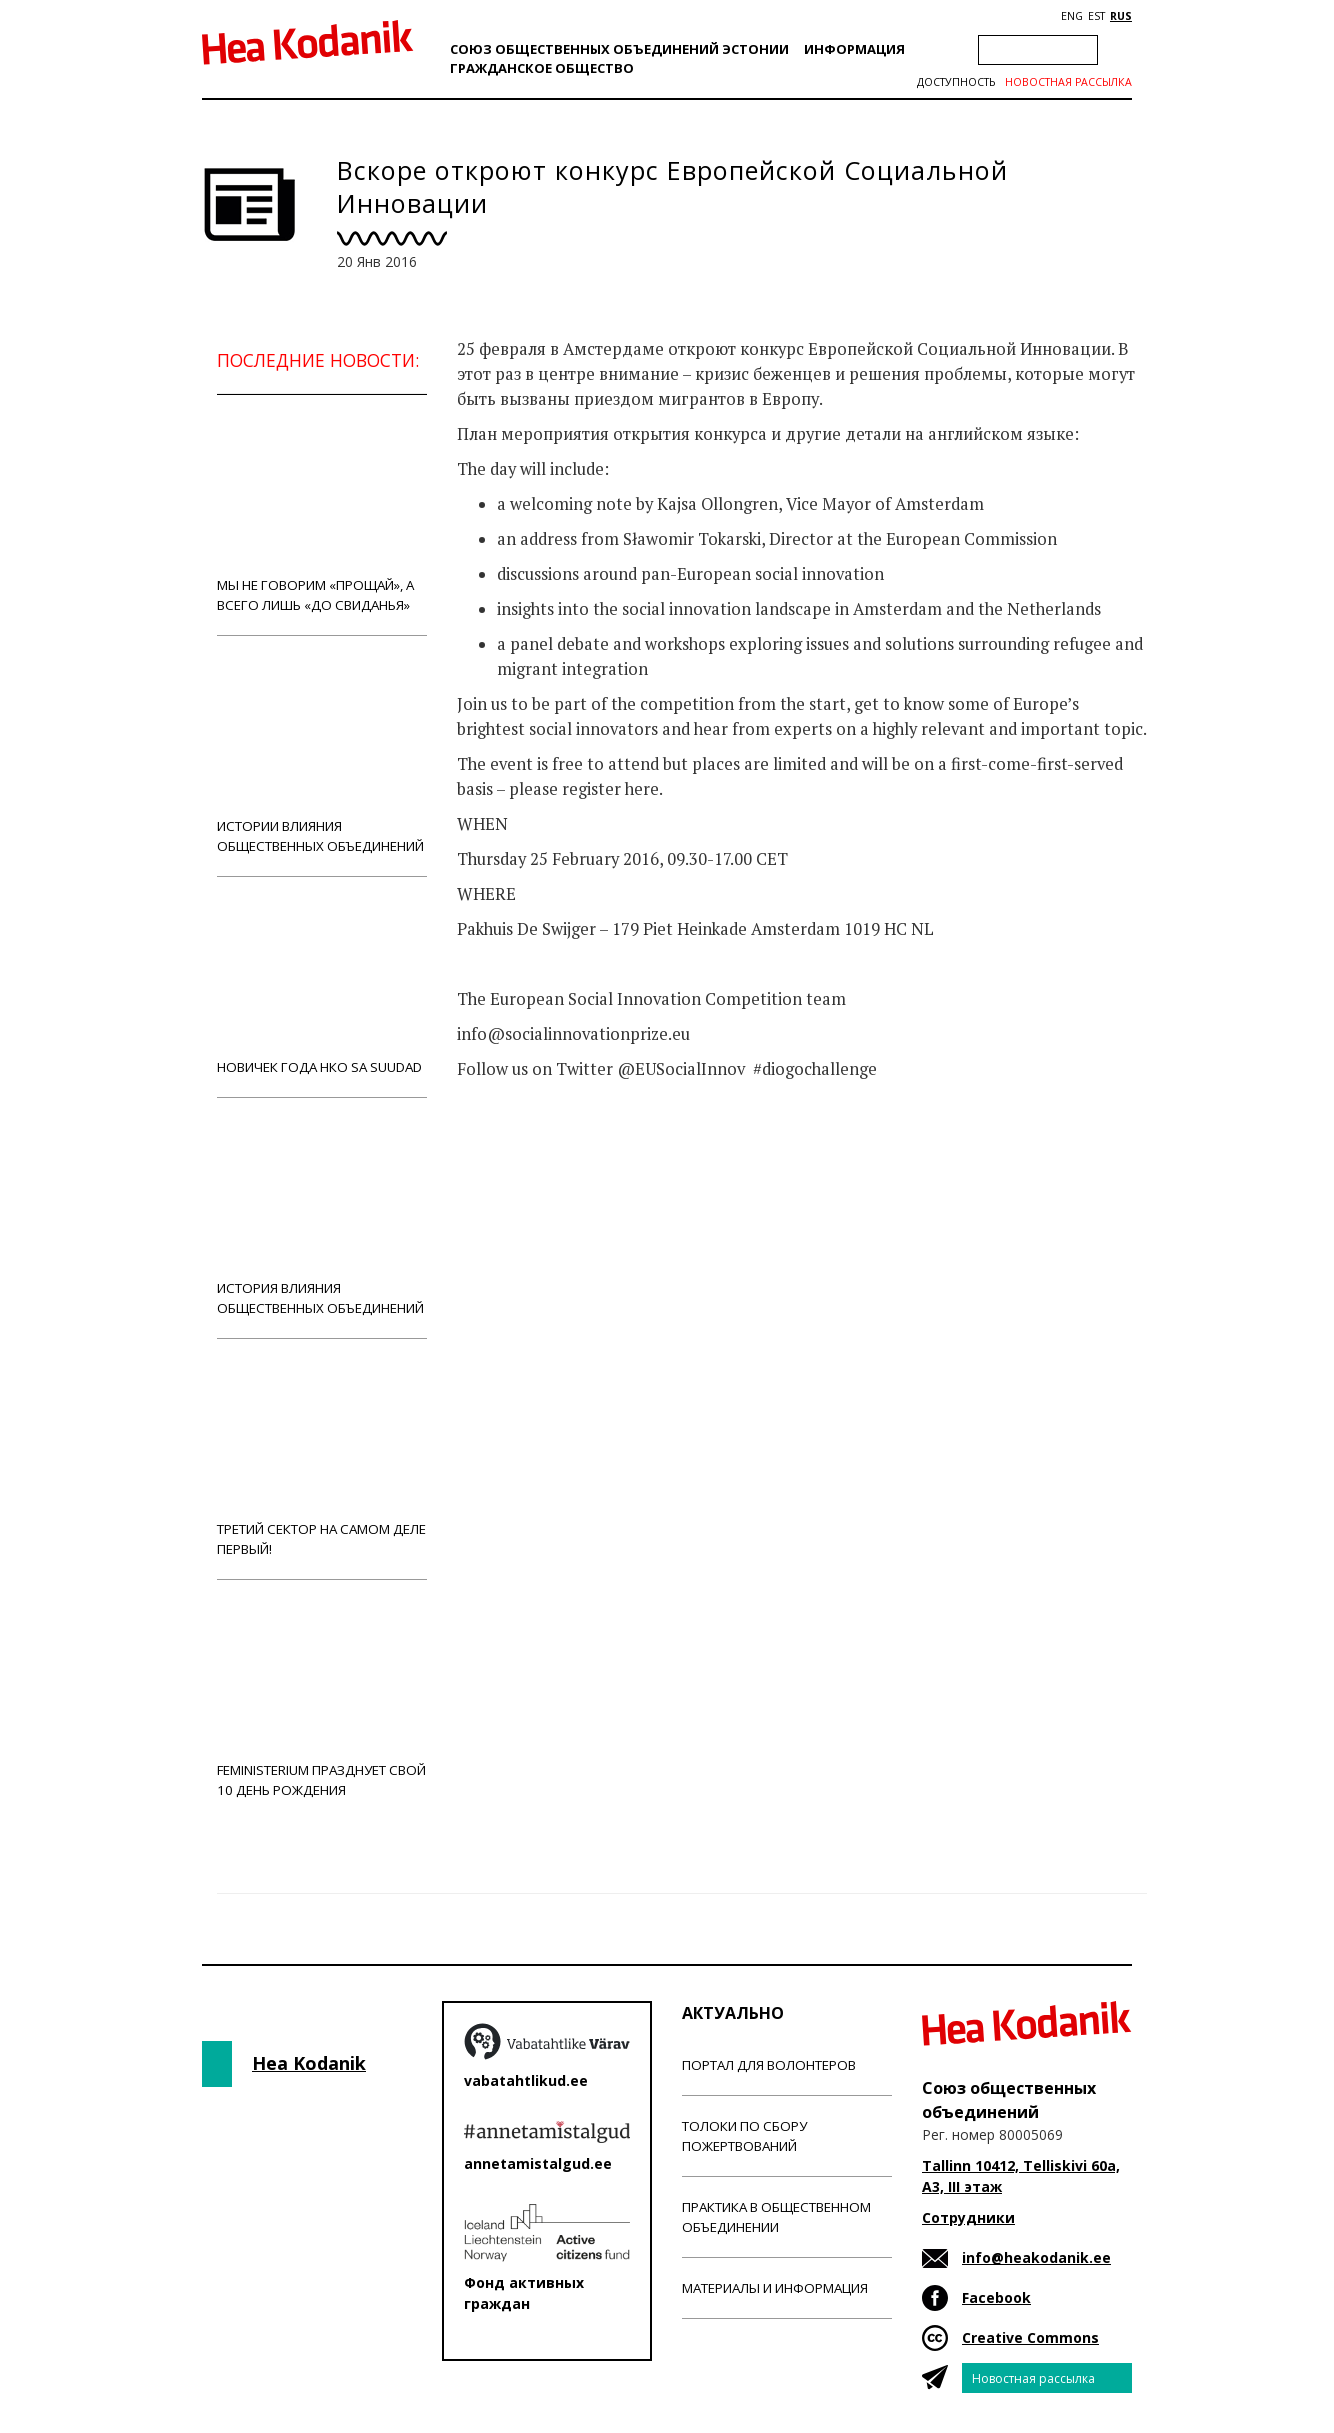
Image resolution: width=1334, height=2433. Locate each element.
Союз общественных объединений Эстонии (619, 49)
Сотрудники (968, 2217)
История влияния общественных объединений (322, 1217)
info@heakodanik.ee (1036, 2257)
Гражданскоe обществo (542, 68)
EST (1096, 16)
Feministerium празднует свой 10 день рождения (322, 1699)
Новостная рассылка (1068, 82)
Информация (854, 49)
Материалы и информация (775, 2288)
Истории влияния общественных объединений (322, 755)
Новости (511, 1148)
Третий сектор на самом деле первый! (322, 1458)
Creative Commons (1030, 2337)
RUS (1121, 16)
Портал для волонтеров (769, 2065)
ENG (1072, 16)
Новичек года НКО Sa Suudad (322, 986)
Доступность (956, 82)
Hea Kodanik (309, 2063)
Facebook (996, 2297)
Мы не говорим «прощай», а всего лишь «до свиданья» (322, 514)
